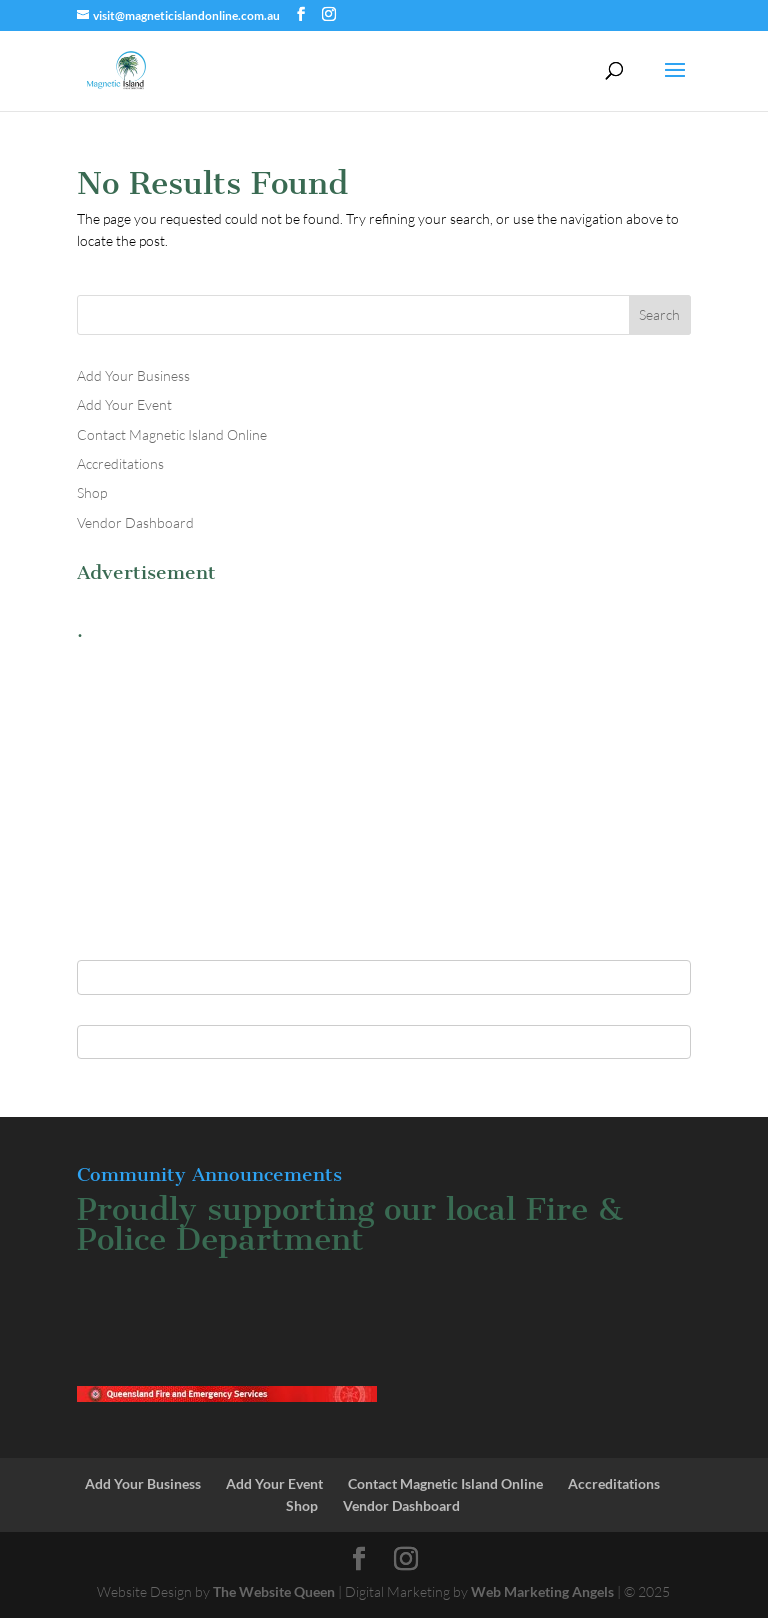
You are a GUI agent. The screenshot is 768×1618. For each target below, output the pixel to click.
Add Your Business (133, 375)
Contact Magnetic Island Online (172, 434)
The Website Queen (274, 1591)
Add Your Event (124, 404)
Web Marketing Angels (542, 1591)
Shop (92, 492)
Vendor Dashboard (135, 522)
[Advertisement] (384, 790)
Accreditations (120, 463)
